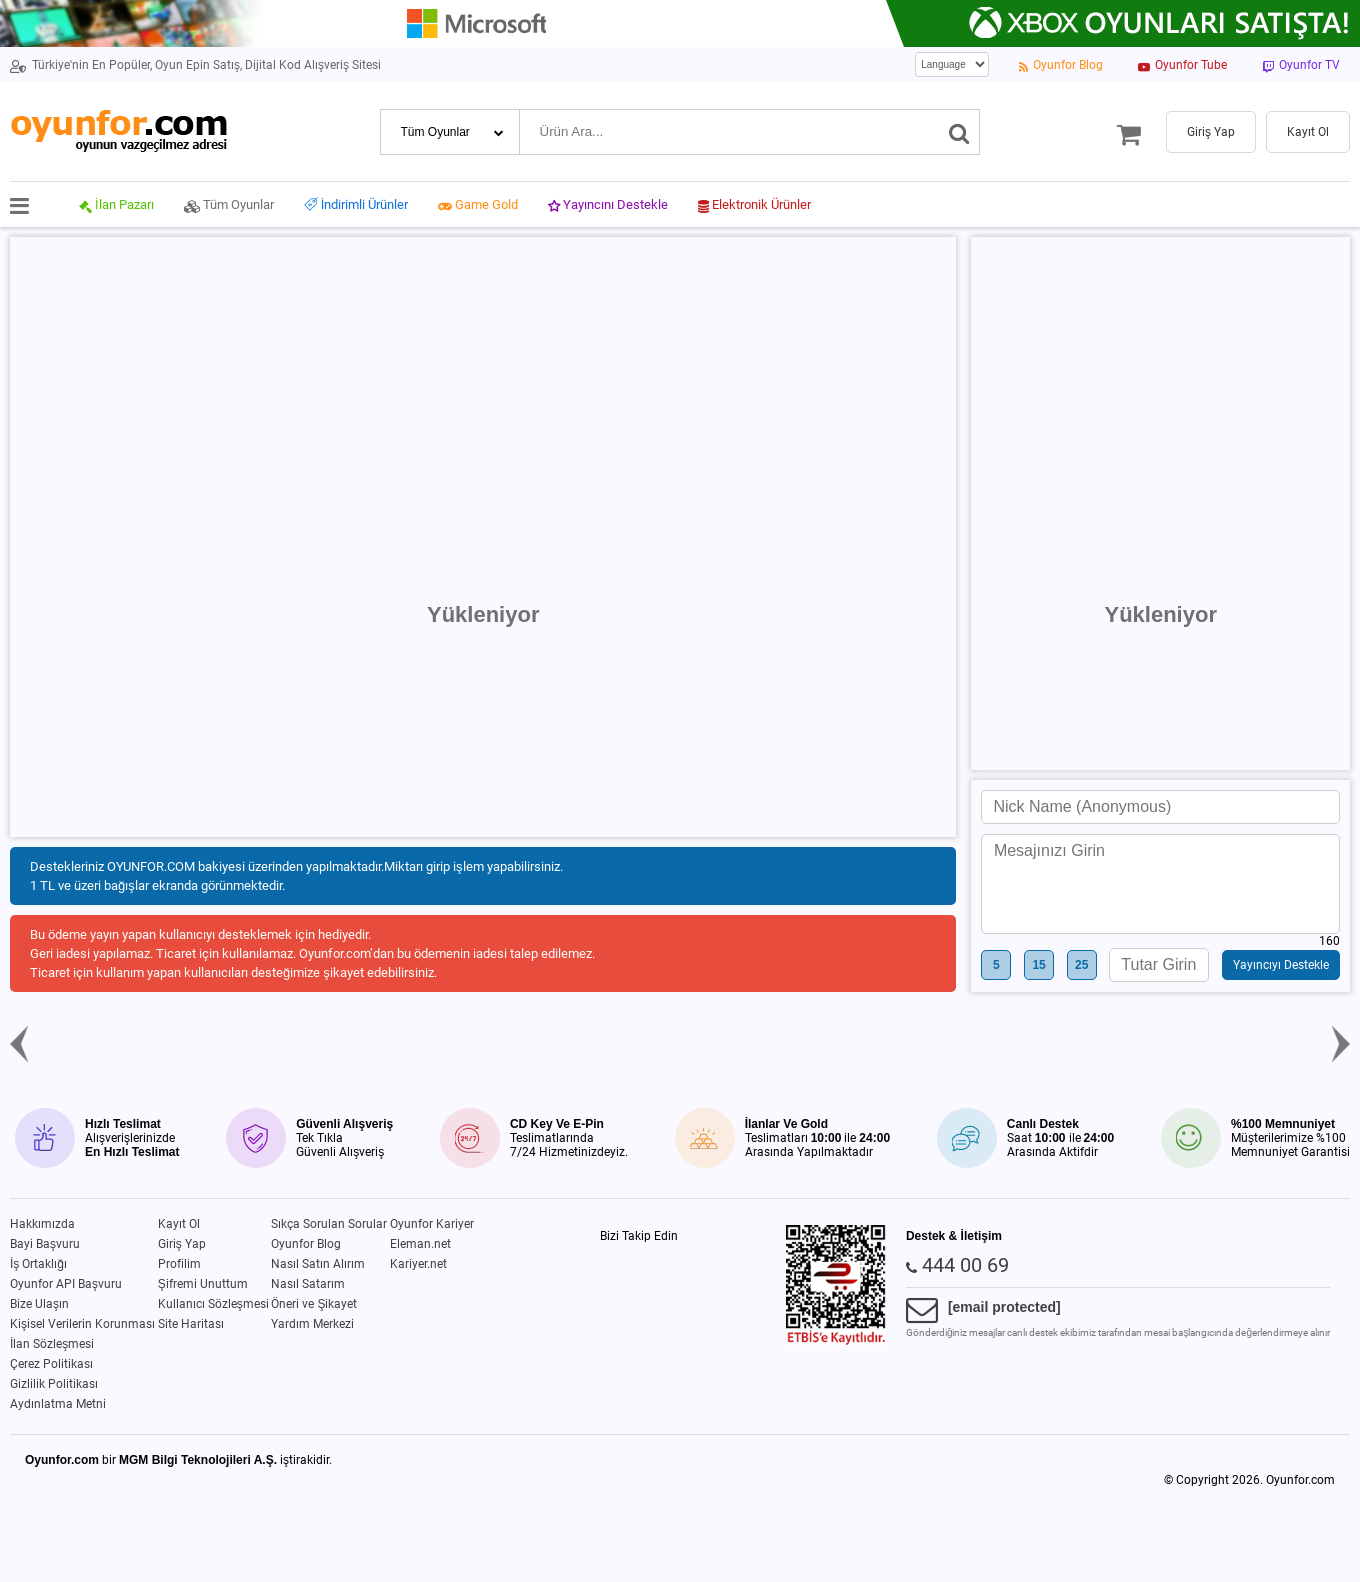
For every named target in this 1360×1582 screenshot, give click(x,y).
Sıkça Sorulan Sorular (329, 1224)
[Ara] (959, 132)
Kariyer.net (418, 1264)
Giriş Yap (182, 1244)
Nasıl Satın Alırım (318, 1264)
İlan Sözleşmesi (52, 1344)
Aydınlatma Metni (58, 1404)
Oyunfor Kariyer (432, 1224)
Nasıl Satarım (308, 1284)
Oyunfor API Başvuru (66, 1284)
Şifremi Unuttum (203, 1284)
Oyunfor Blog (306, 1244)
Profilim (179, 1264)
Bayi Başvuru (45, 1244)
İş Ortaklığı (38, 1264)
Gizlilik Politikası (54, 1384)
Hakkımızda (42, 1224)
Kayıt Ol (179, 1224)
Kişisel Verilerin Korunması (82, 1324)
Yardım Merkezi (312, 1324)
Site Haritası (191, 1324)
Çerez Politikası (51, 1364)
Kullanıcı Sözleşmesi (213, 1304)
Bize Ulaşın (39, 1304)
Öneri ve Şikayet (314, 1304)
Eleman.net (420, 1244)
